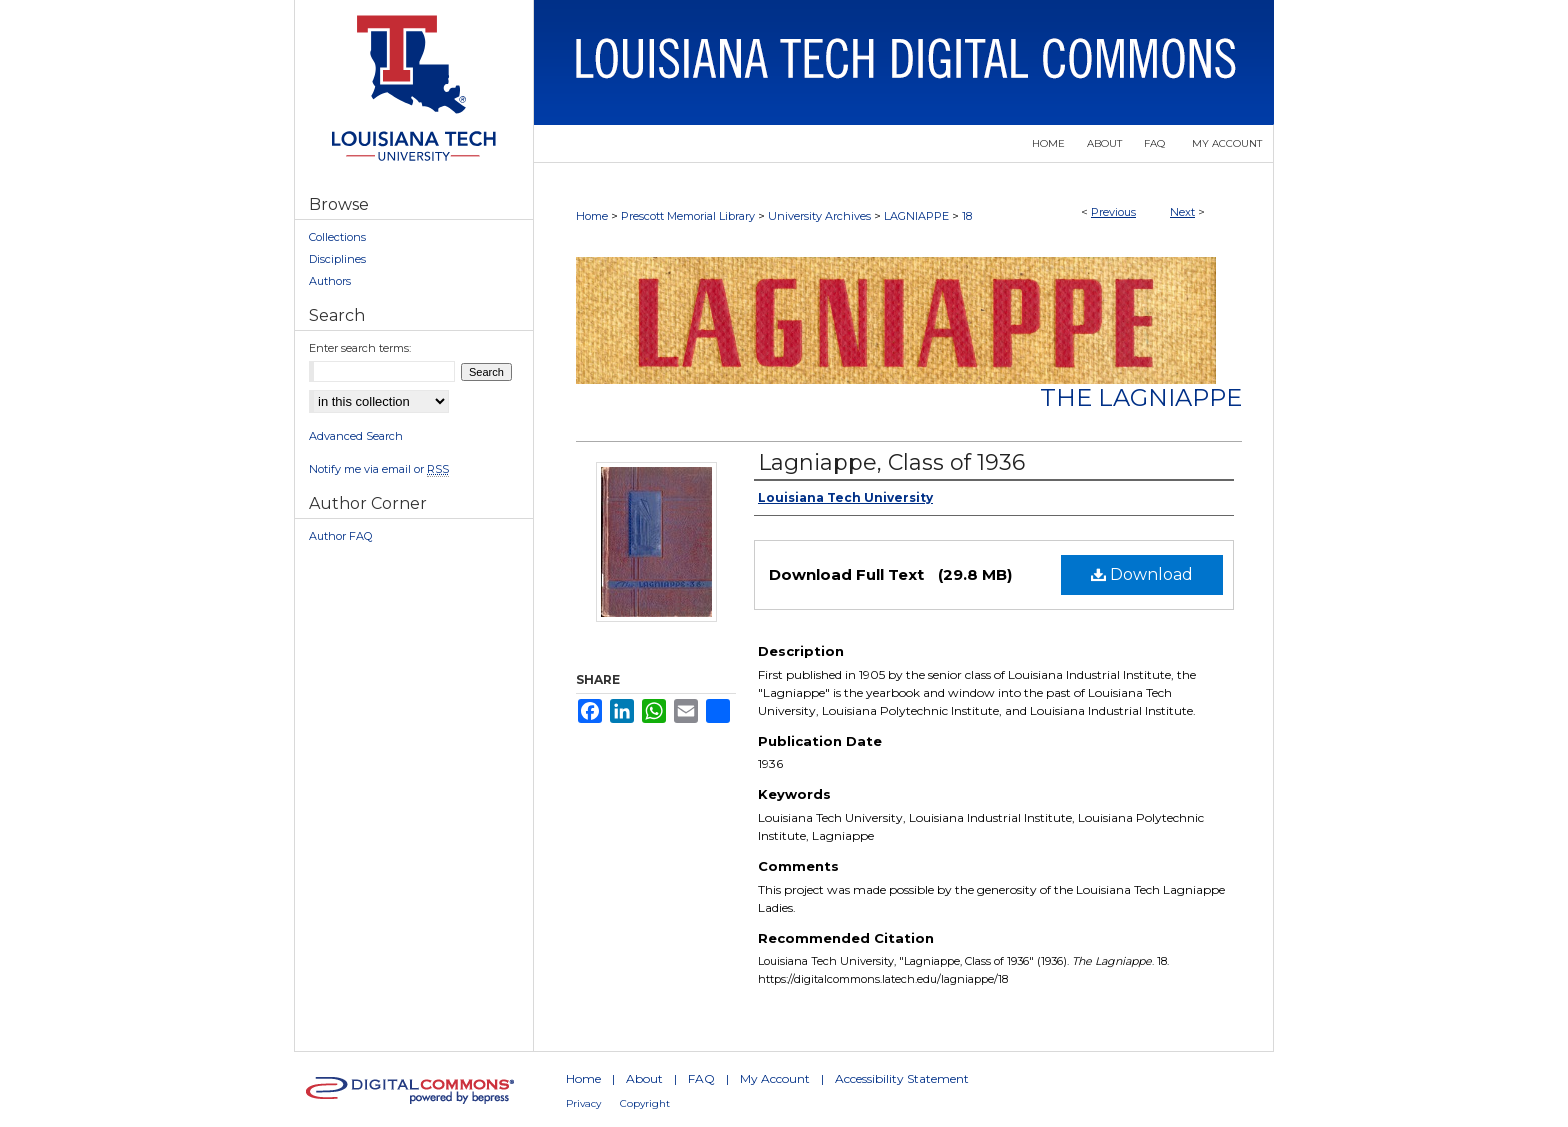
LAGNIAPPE (916, 216)
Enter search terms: (360, 348)
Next (1182, 212)
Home (592, 216)
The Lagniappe (1141, 397)
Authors (330, 281)
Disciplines (337, 259)
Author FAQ (340, 536)
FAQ (701, 1078)
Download (1142, 574)
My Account (775, 1078)
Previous (1113, 212)
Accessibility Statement (902, 1078)
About (644, 1078)
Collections (337, 237)
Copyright (645, 1103)
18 (967, 216)
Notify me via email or (379, 469)
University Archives (819, 216)
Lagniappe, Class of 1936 (891, 462)
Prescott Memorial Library (688, 216)
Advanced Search (356, 436)
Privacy (583, 1103)
